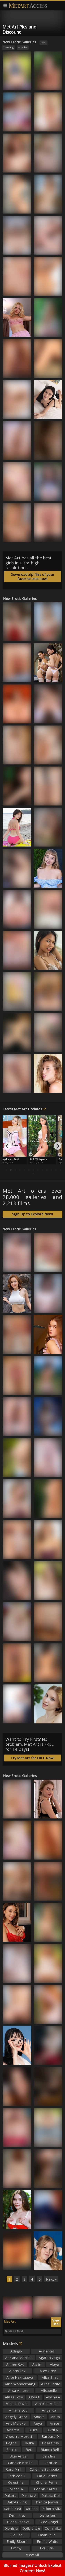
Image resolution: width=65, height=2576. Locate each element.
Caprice (51, 2462)
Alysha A (53, 2397)
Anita (55, 2416)
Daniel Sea (12, 2508)
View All (32, 2555)
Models (12, 2343)
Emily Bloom (17, 2541)
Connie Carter (46, 2489)
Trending (8, 47)
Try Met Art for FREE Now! (32, 1758)
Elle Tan (16, 2535)
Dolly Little (31, 2528)
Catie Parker (47, 2476)
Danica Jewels (47, 2502)
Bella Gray (50, 2443)
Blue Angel (19, 2456)
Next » (51, 2279)
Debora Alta (51, 2508)
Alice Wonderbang (20, 2384)
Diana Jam (47, 2515)
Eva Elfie (47, 2548)
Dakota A (28, 2495)
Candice (48, 2456)
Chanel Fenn (46, 2482)
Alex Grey (48, 2371)
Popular (22, 47)
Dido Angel (49, 2522)
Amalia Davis (16, 2403)
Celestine (16, 2482)
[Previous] (7, 1146)
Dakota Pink (17, 2502)
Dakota (10, 2495)
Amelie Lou (18, 2410)
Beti (29, 2449)
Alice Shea (50, 2377)
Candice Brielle (20, 2462)
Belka (29, 2443)
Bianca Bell (50, 2449)
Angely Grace (16, 2416)
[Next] (57, 1146)
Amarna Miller (47, 2403)
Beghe (11, 2443)
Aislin (36, 2364)
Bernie (11, 2449)
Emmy (16, 2548)
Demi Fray (17, 2515)
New (43, 42)
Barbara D (50, 2436)
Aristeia (13, 2430)
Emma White (47, 2541)
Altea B (34, 2397)
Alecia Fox (17, 2371)
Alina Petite (50, 2384)
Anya (38, 2423)
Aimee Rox (15, 2364)
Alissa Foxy (14, 2397)
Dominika (53, 2528)
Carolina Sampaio (44, 2469)
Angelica (49, 2410)
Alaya (54, 2364)
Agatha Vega (49, 2357)
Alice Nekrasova (19, 2377)
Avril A (52, 2430)
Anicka (39, 2416)
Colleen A (15, 2489)
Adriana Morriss (18, 2357)
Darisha (31, 2508)
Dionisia (11, 2528)
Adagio (16, 2351)
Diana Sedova (18, 2522)
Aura (33, 2430)
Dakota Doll (50, 2495)
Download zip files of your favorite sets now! (33, 576)
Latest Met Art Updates (24, 1109)
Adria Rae (47, 2351)
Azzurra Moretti (19, 2436)
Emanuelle (46, 2535)
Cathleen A (16, 2476)
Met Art (10, 2321)
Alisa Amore (18, 2390)
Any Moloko (16, 2423)
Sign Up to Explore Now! (32, 1214)
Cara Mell (14, 2469)
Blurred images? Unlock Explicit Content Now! (32, 2568)
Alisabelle (49, 2390)
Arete (54, 2423)
